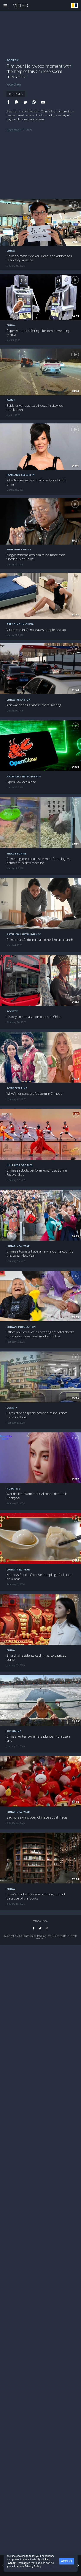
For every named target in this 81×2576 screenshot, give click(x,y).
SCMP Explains (16, 1088)
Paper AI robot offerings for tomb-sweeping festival (38, 333)
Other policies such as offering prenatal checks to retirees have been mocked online (40, 1334)
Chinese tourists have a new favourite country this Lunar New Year (39, 1253)
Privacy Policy (33, 2566)
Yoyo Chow (13, 84)
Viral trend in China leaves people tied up (36, 630)
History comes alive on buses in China (33, 1017)
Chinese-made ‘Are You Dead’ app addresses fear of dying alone (39, 258)
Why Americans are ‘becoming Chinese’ (34, 1093)
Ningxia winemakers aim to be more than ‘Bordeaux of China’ (35, 557)
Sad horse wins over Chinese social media (37, 1817)
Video (21, 5)
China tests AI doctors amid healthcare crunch (39, 940)
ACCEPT (66, 2561)
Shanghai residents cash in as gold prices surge (36, 1657)
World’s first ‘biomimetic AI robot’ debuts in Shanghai (37, 1496)
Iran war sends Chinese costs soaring (33, 705)
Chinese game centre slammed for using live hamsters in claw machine (38, 861)
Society (12, 60)
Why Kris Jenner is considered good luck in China (36, 482)
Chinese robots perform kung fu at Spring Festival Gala (36, 1172)
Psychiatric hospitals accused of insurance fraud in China (37, 1415)
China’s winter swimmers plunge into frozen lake (38, 1738)
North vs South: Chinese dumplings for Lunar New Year (39, 1577)
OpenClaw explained (21, 782)
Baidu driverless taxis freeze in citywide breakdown (34, 407)
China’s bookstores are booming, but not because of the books (35, 1896)
